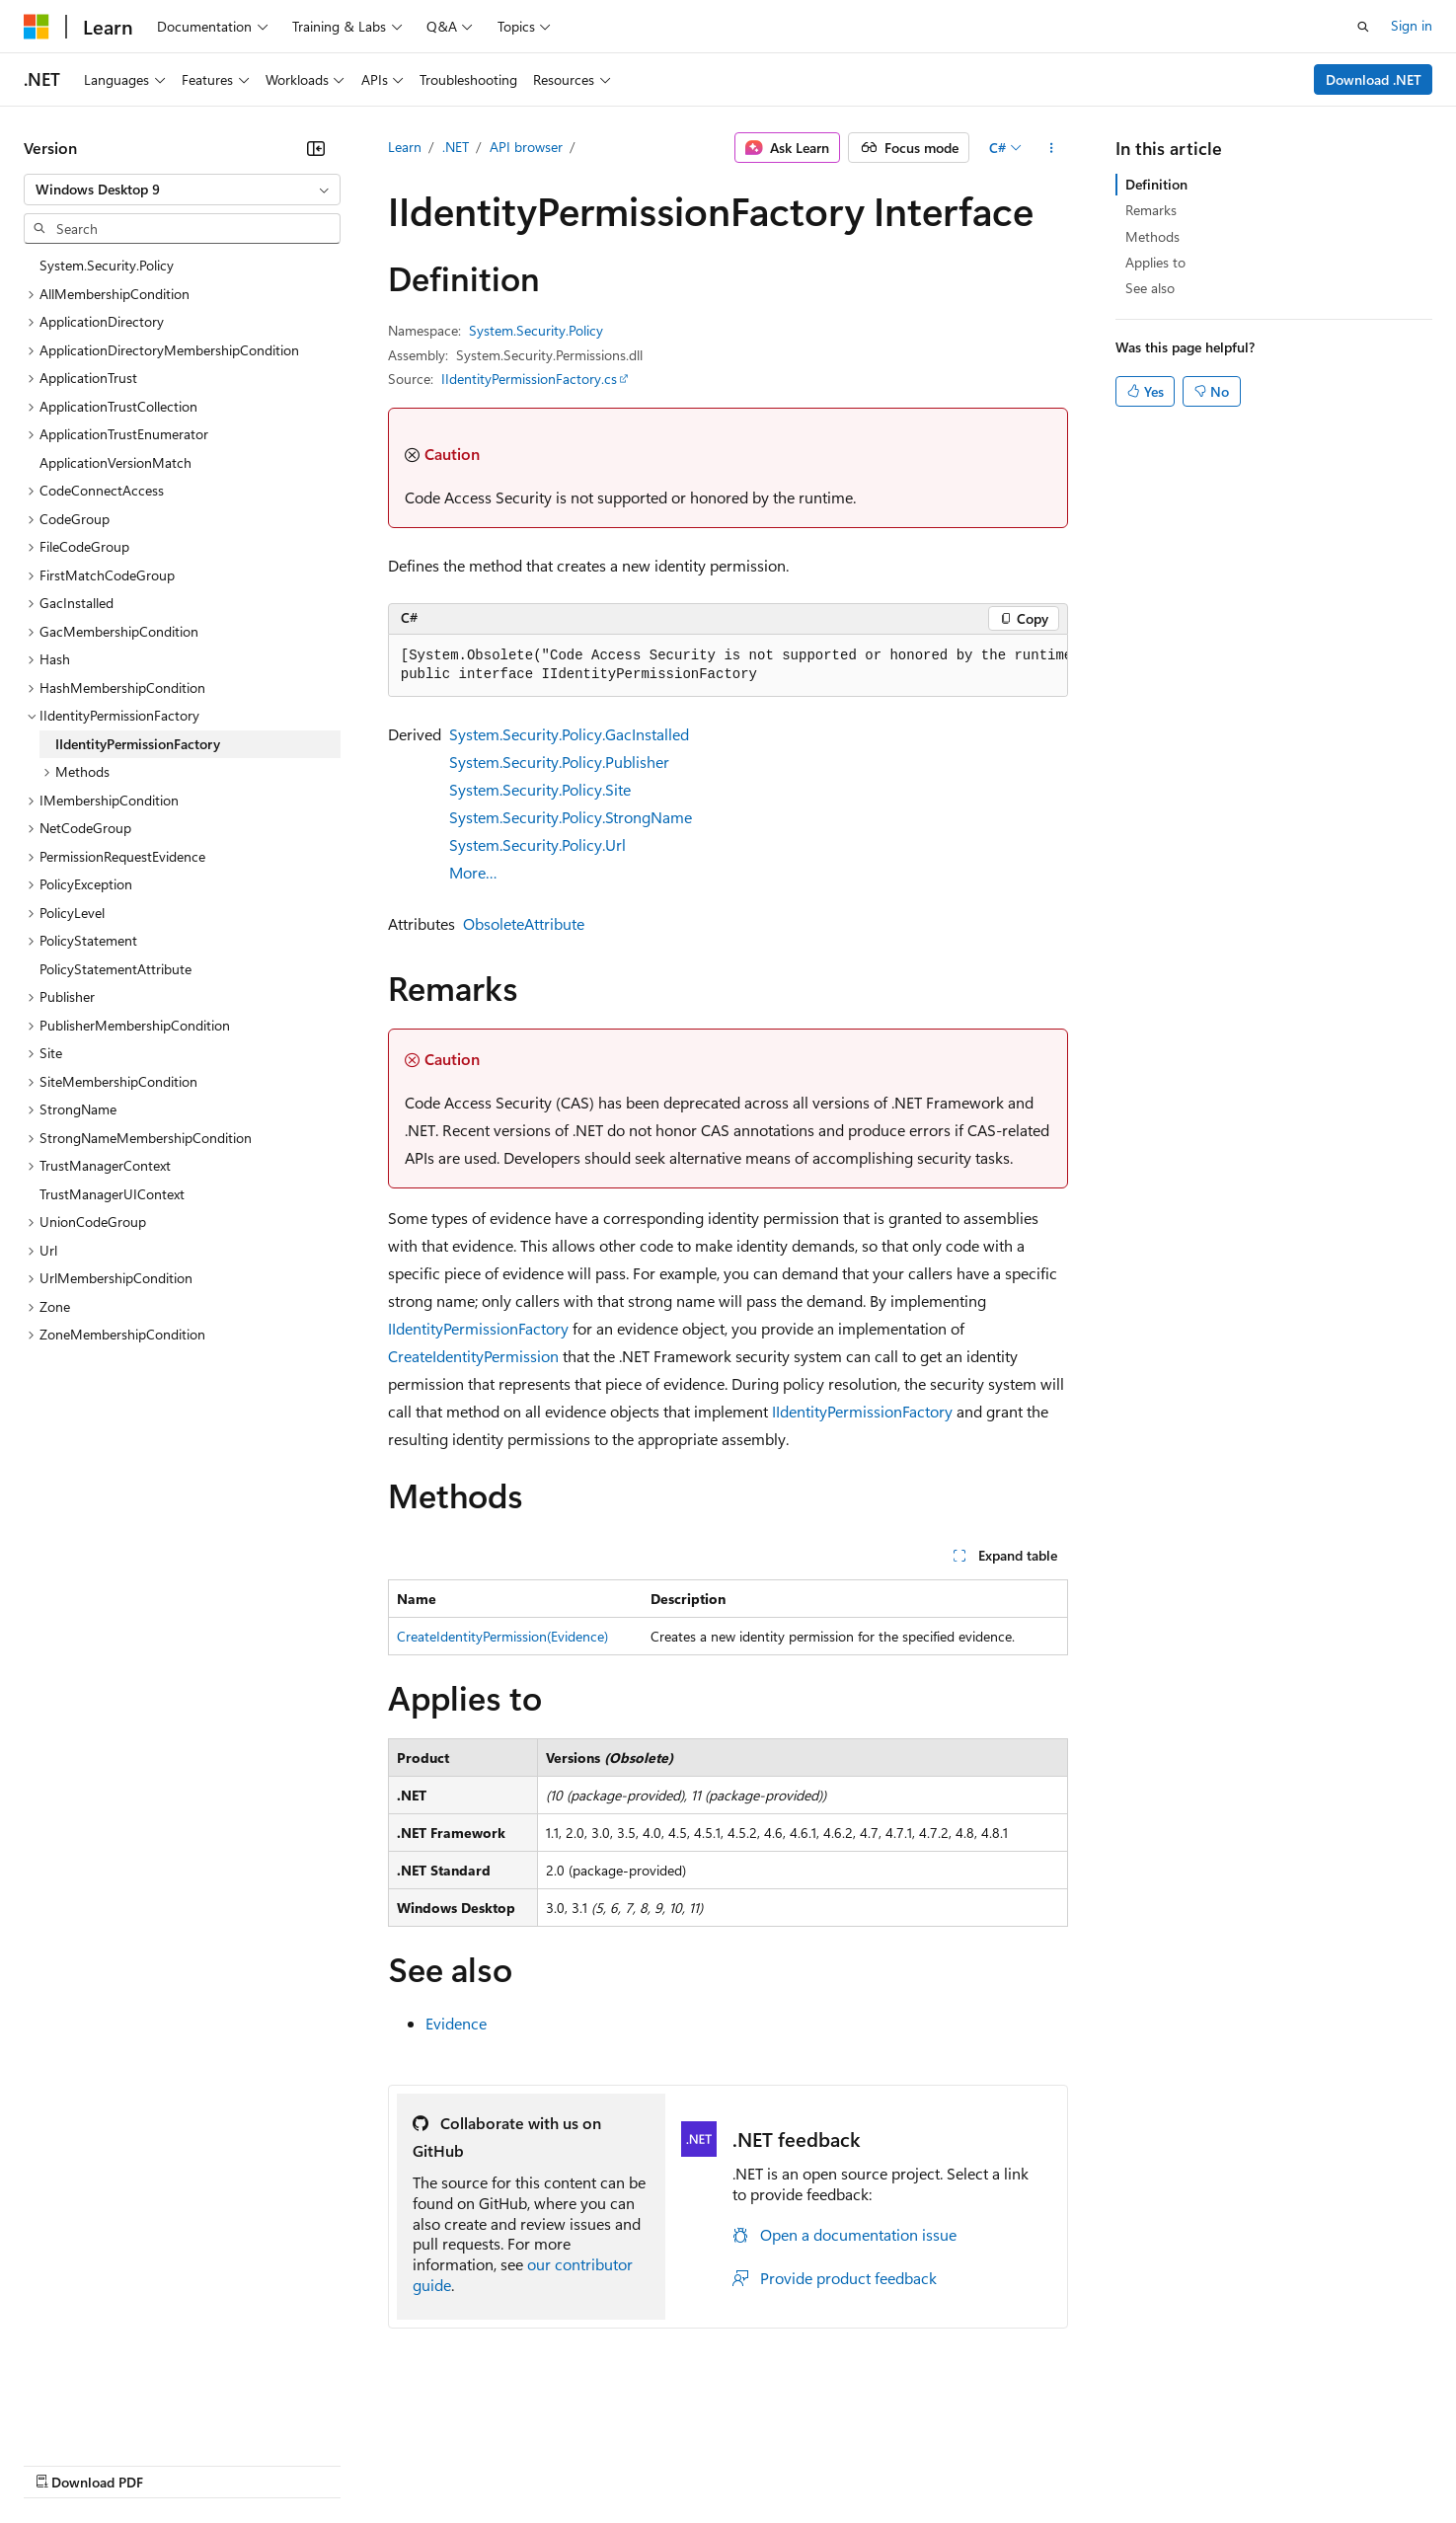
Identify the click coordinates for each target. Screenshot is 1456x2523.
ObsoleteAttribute (523, 923)
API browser (526, 146)
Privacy (431, 2463)
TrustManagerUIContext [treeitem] (112, 1194)
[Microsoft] (36, 26)
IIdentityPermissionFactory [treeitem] (137, 743)
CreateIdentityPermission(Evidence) (502, 1636)
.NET (455, 146)
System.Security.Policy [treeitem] (106, 265)
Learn (404, 146)
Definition (1156, 184)
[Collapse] (316, 148)
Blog (269, 2463)
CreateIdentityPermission (473, 1355)
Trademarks (818, 2463)
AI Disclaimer (63, 2463)
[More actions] (1051, 148)
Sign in (1411, 25)
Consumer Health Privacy (567, 2463)
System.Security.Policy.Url (537, 844)
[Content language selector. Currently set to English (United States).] (114, 2416)
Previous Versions (179, 2463)
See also (1150, 287)
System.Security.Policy (536, 330)
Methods (1152, 236)
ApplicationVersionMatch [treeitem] (115, 462)
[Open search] (1363, 26)
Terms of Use (721, 2463)
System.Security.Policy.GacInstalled (569, 734)
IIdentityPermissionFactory (478, 1328)
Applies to (1155, 262)
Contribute (353, 2463)
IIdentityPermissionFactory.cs (529, 378)
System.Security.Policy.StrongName (570, 816)
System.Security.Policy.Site (540, 789)
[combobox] (182, 189)
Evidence (456, 2023)
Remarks (1151, 209)
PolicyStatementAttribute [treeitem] (115, 968)
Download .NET (1373, 79)
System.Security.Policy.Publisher (559, 761)
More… (473, 872)
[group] (728, 666)
